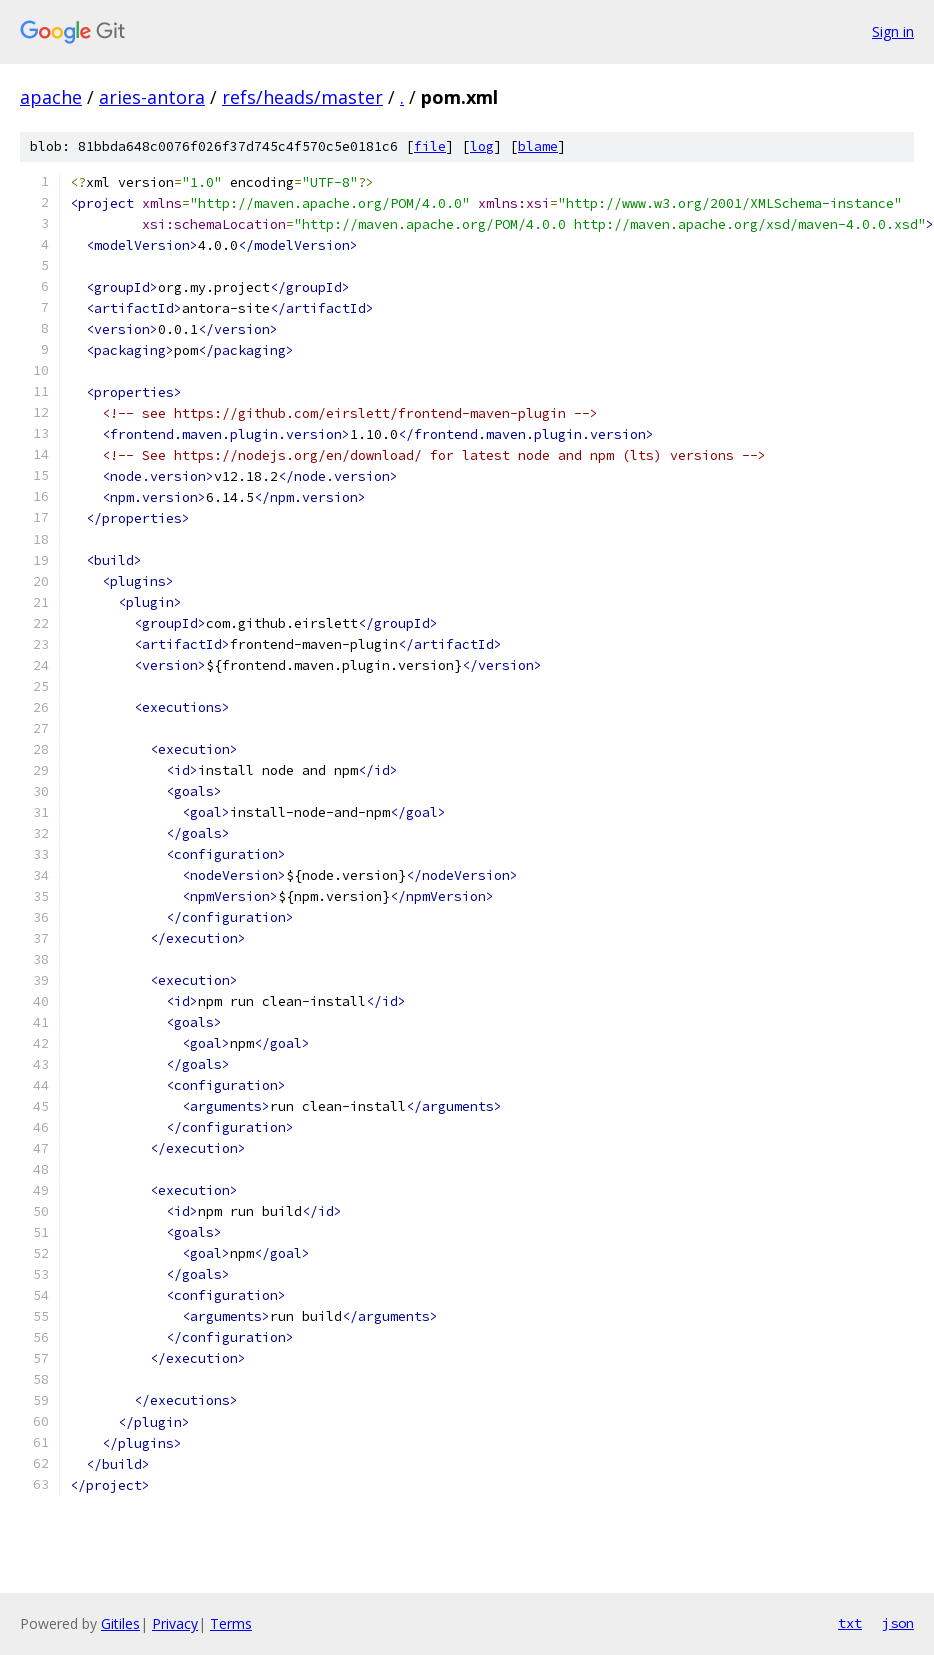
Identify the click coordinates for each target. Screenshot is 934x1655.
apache (51, 97)
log (482, 146)
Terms (231, 1623)
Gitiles (120, 1623)
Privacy (175, 1623)
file (430, 146)
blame (538, 146)
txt (850, 1623)
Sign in (893, 31)
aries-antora (152, 97)
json (898, 1623)
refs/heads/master (302, 97)
